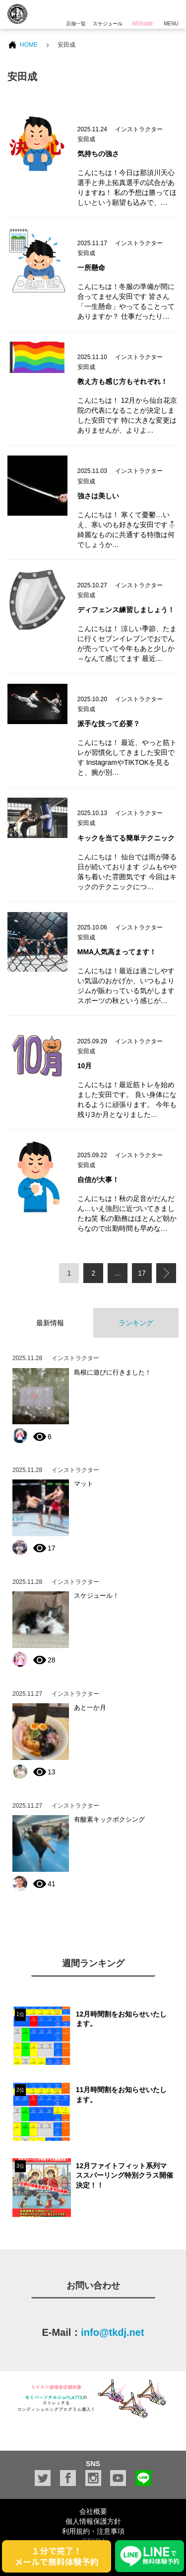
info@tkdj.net (112, 2332)
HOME (29, 44)
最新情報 (50, 1323)
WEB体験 (142, 13)
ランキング (136, 1323)
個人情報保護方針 (93, 2521)
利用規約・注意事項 (93, 2531)
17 (142, 1273)
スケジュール (108, 13)
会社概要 (93, 2511)
